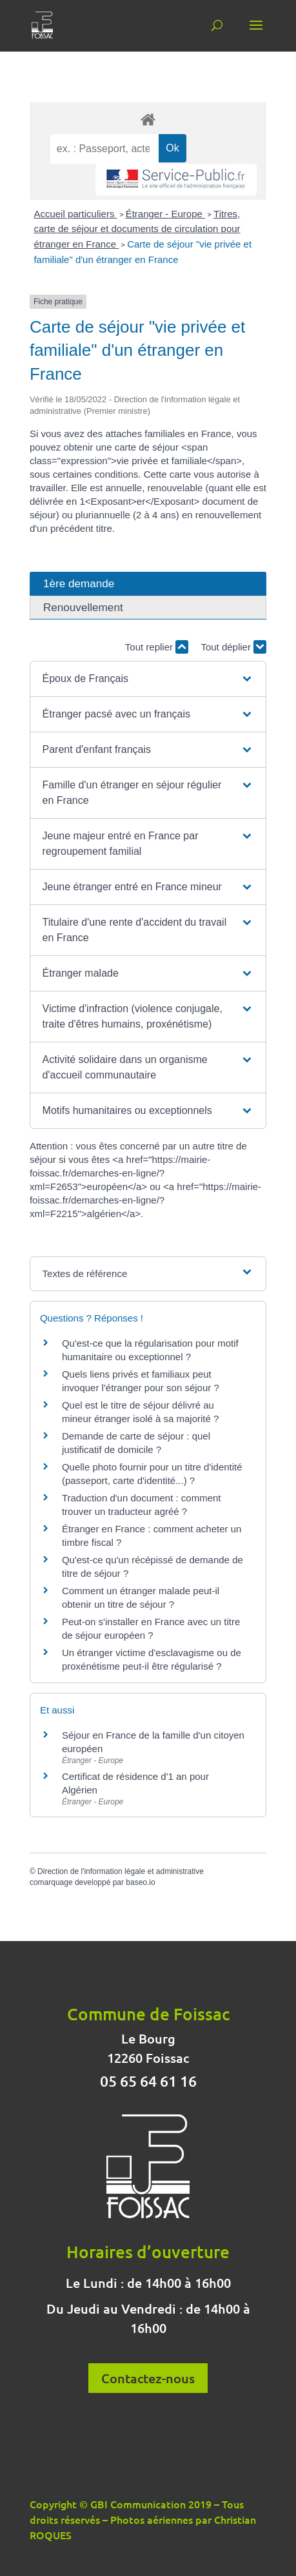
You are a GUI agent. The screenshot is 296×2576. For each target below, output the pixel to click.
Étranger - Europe (165, 213)
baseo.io (140, 1882)
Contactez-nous (148, 2378)
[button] (148, 678)
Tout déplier (233, 647)
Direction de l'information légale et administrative (120, 1871)
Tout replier (156, 647)
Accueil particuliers (75, 213)
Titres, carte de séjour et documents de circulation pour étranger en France (137, 229)
